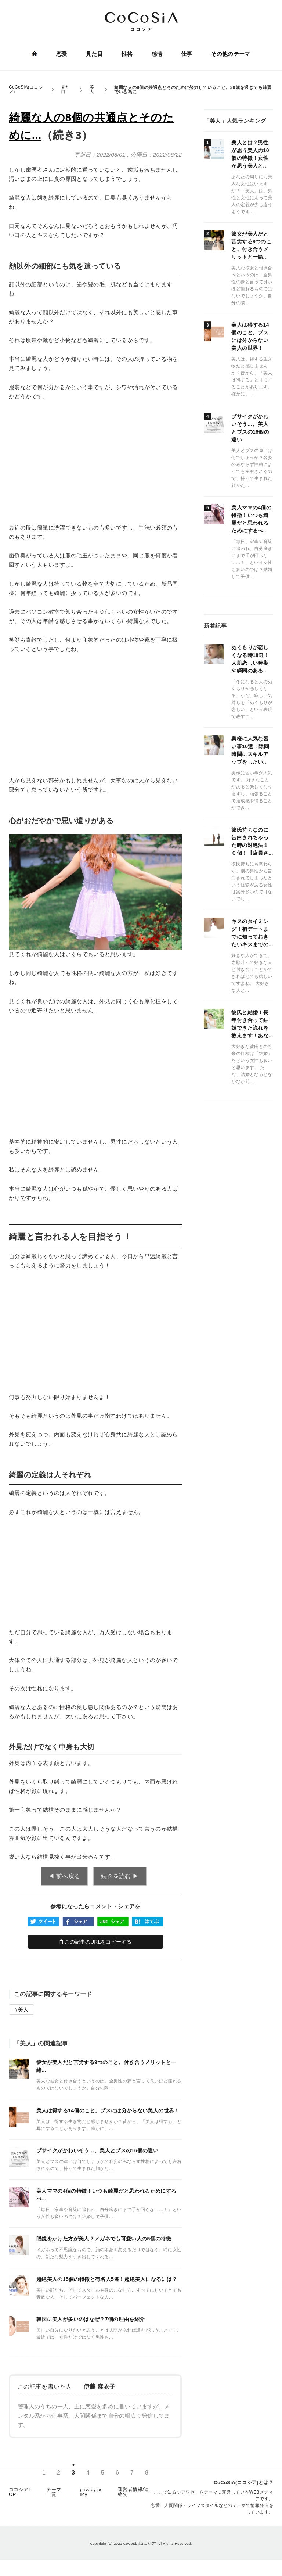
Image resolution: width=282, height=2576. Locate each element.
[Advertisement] (95, 461)
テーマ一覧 (53, 2493)
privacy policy (91, 2493)
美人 (23, 2009)
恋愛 (62, 54)
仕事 (186, 54)
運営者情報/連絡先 (133, 2493)
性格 (127, 54)
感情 (156, 54)
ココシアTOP (20, 2493)
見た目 (94, 54)
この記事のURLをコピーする (95, 1942)
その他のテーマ (230, 54)
